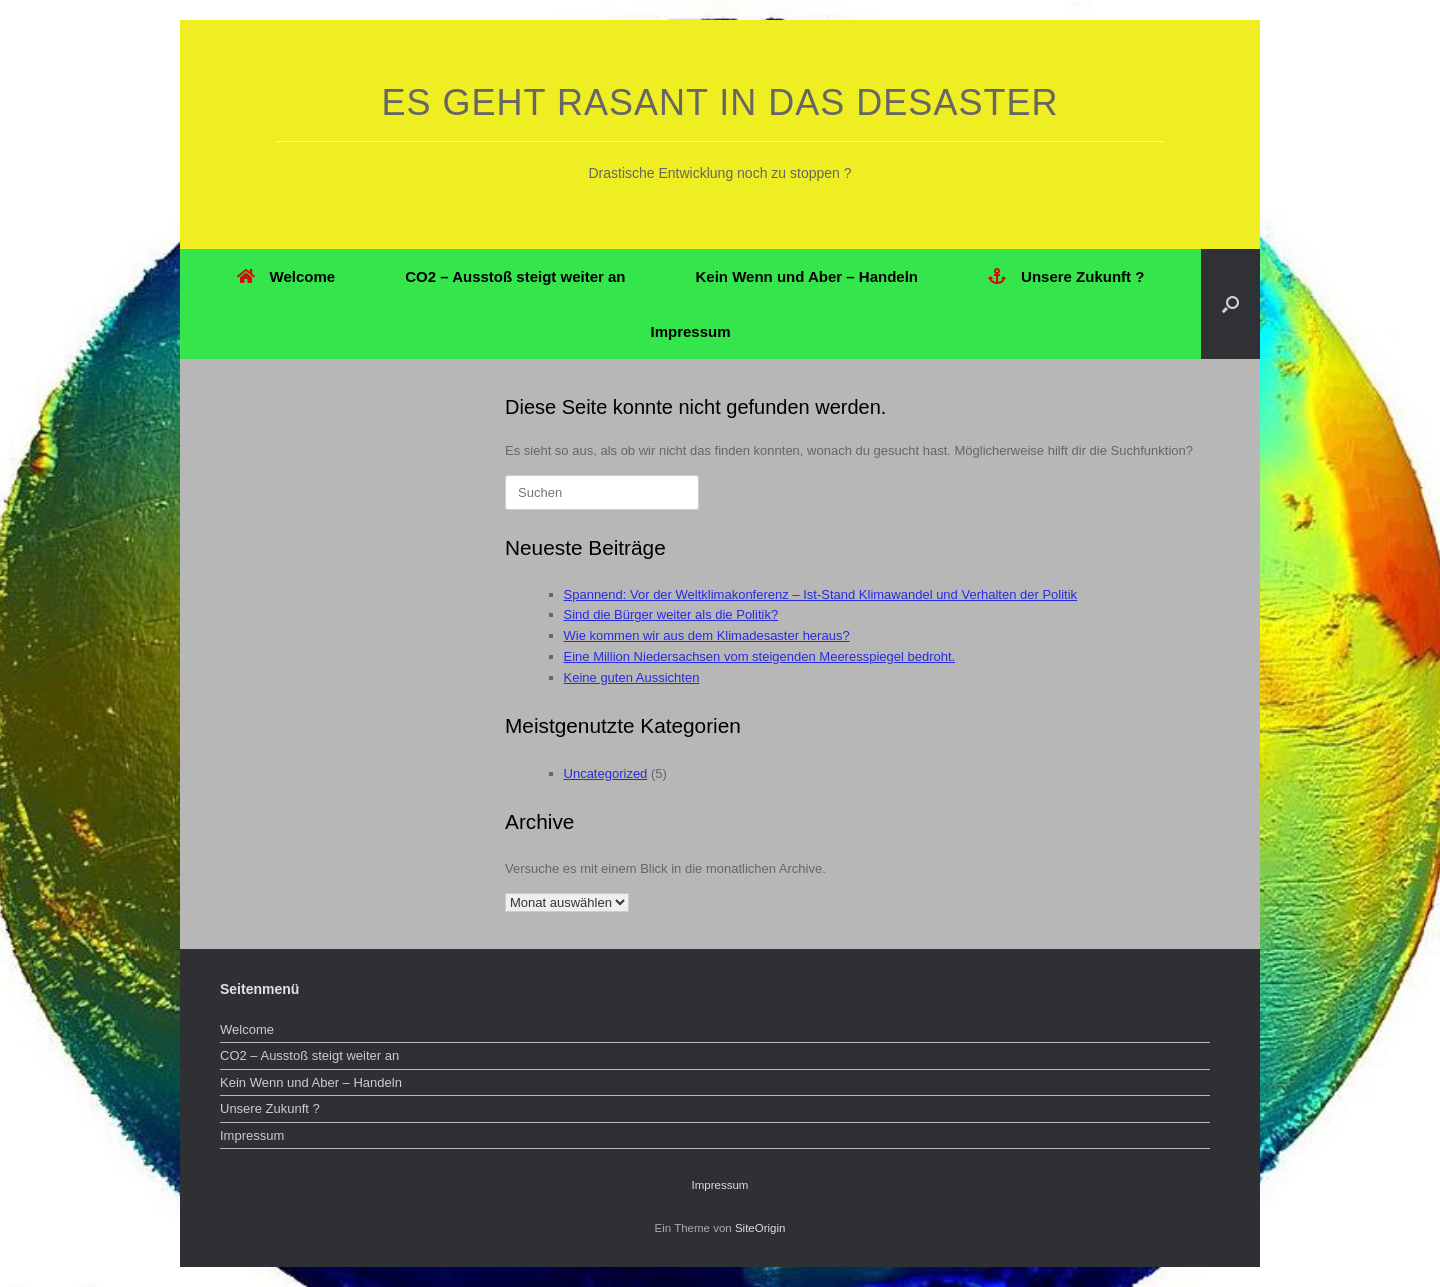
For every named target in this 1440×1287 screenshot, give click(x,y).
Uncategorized (606, 773)
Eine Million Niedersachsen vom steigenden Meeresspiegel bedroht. (760, 656)
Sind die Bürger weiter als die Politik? (671, 614)
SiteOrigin (760, 1228)
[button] (1230, 304)
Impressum (690, 331)
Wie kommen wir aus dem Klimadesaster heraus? (707, 635)
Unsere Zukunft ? (1066, 276)
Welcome (286, 276)
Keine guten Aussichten (632, 677)
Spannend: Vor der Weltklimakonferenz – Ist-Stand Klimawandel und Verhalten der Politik (821, 594)
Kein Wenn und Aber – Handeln (807, 276)
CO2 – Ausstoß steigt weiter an (515, 276)
